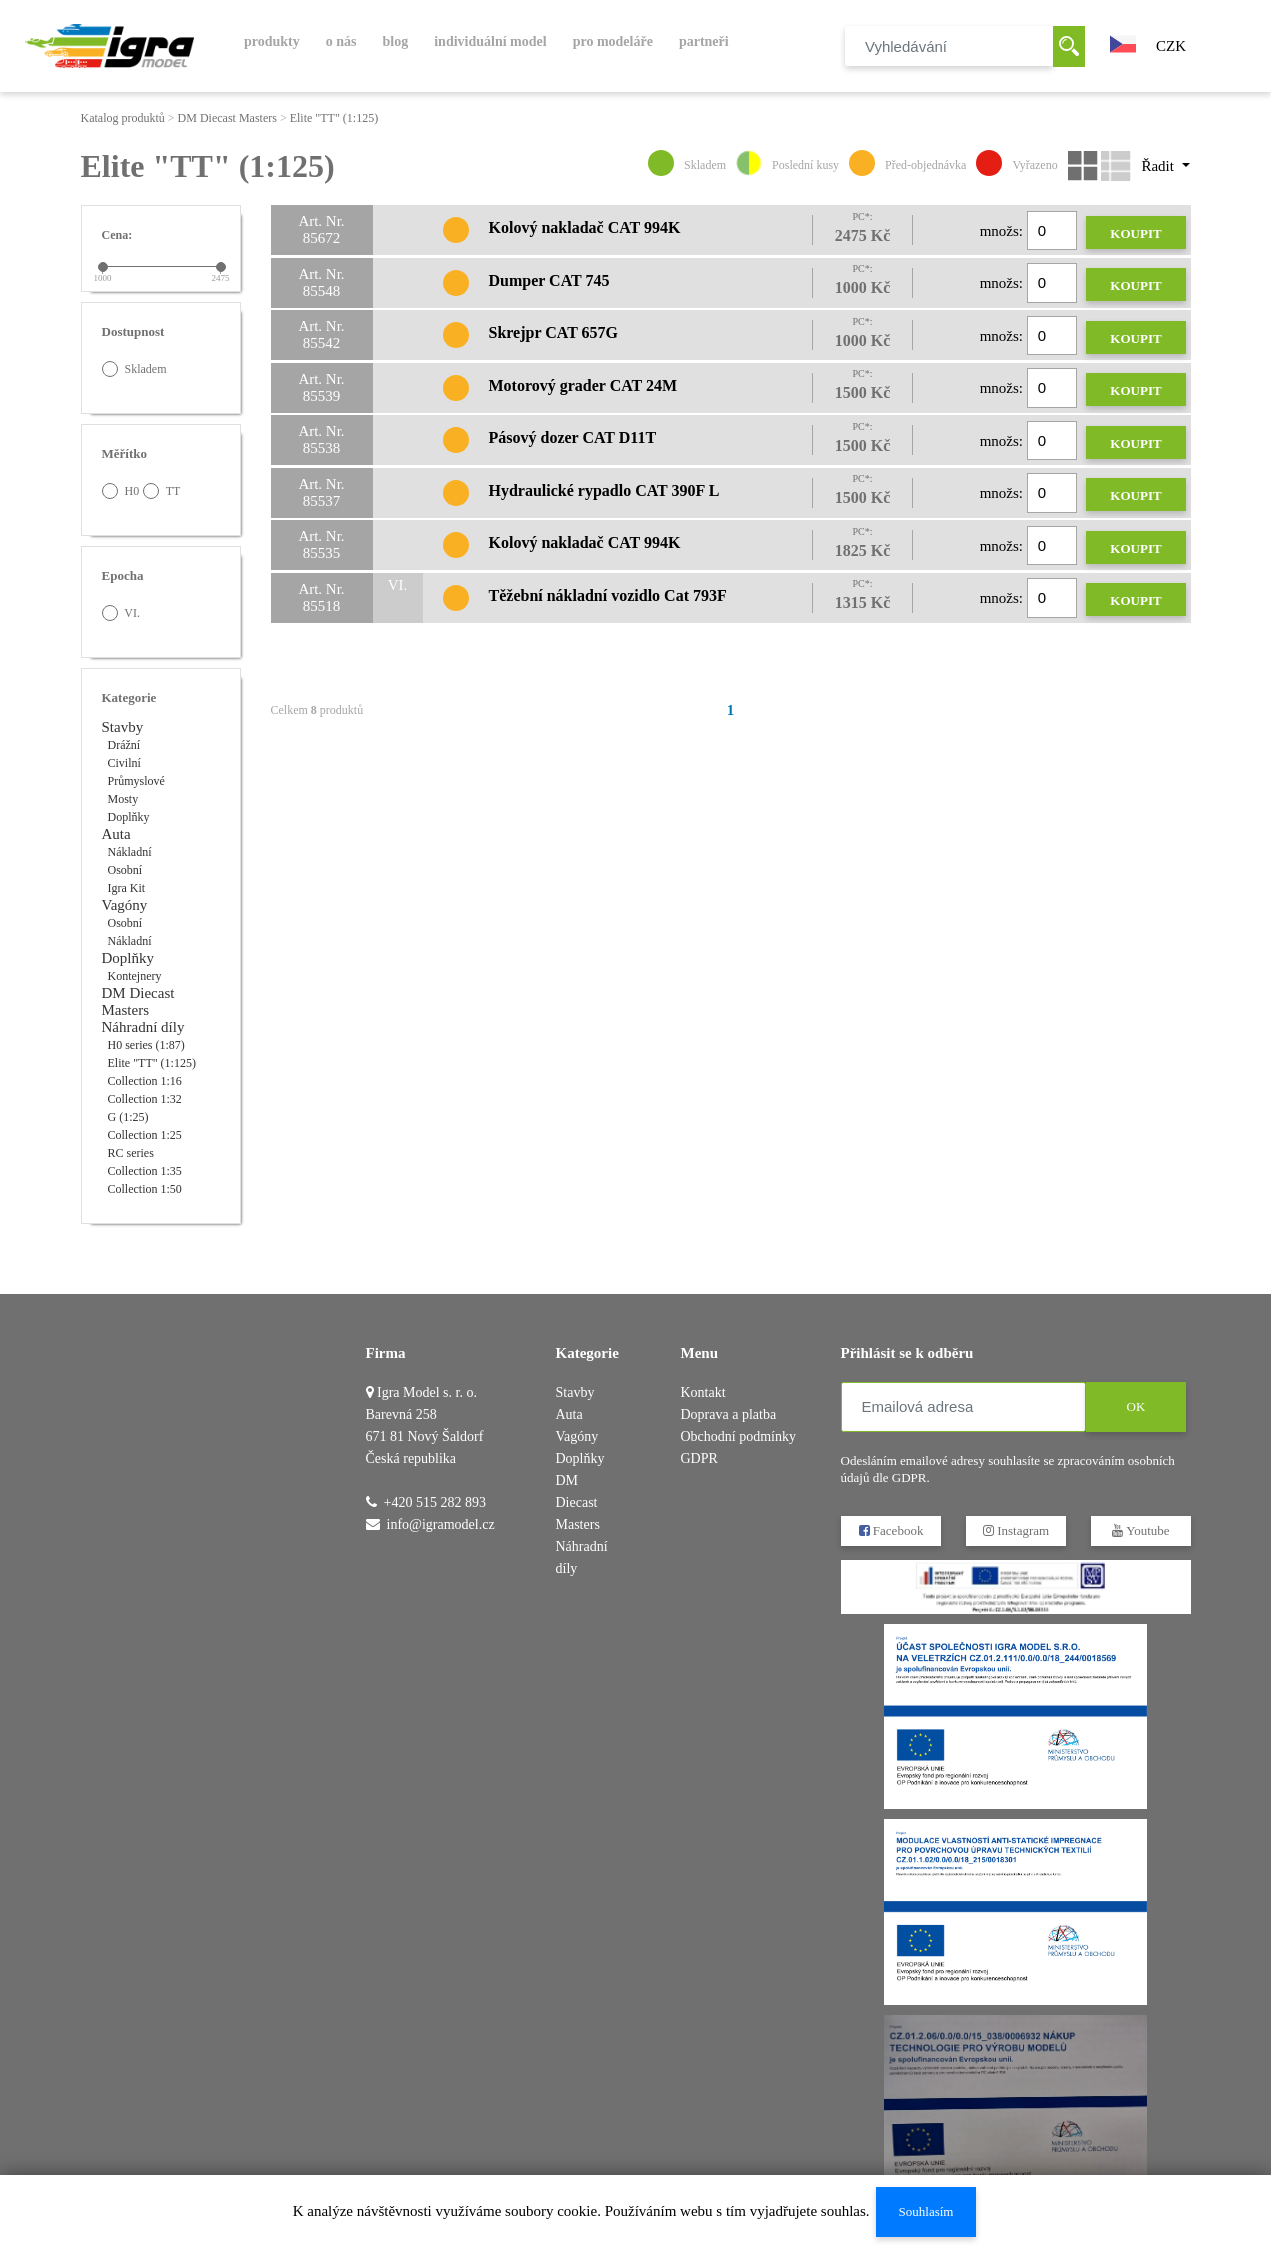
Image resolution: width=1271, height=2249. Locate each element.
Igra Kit (127, 888)
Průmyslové (136, 781)
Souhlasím (925, 2211)
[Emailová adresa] (963, 1407)
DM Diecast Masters (227, 118)
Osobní (125, 870)
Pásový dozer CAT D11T (573, 437)
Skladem (134, 369)
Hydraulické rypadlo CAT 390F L (604, 490)
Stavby (123, 727)
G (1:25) (128, 1117)
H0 (121, 491)
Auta (116, 834)
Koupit (1135, 233)
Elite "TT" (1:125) (334, 118)
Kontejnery (135, 976)
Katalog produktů (123, 118)
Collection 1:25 (145, 1135)
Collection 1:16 (145, 1081)
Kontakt (703, 1392)
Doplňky (129, 817)
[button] (1123, 42)
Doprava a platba (729, 1414)
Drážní (124, 745)
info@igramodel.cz (441, 1524)
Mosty (123, 799)
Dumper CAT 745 (549, 280)
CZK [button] (1171, 46)
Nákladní (130, 852)
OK (1135, 1406)
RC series (131, 1153)
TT (161, 491)
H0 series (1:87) (146, 1045)
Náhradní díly (143, 1027)
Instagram (1015, 1530)
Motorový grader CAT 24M (583, 385)
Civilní (124, 763)
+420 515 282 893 (435, 1502)
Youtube (1140, 1530)
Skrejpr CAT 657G (554, 332)
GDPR (699, 1458)
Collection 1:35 (145, 1171)
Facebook (890, 1530)
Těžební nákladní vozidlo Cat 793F (608, 595)
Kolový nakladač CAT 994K (585, 227)
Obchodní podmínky (739, 1436)
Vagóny (125, 905)
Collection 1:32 (145, 1099)
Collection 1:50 (145, 1189)
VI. (121, 613)
